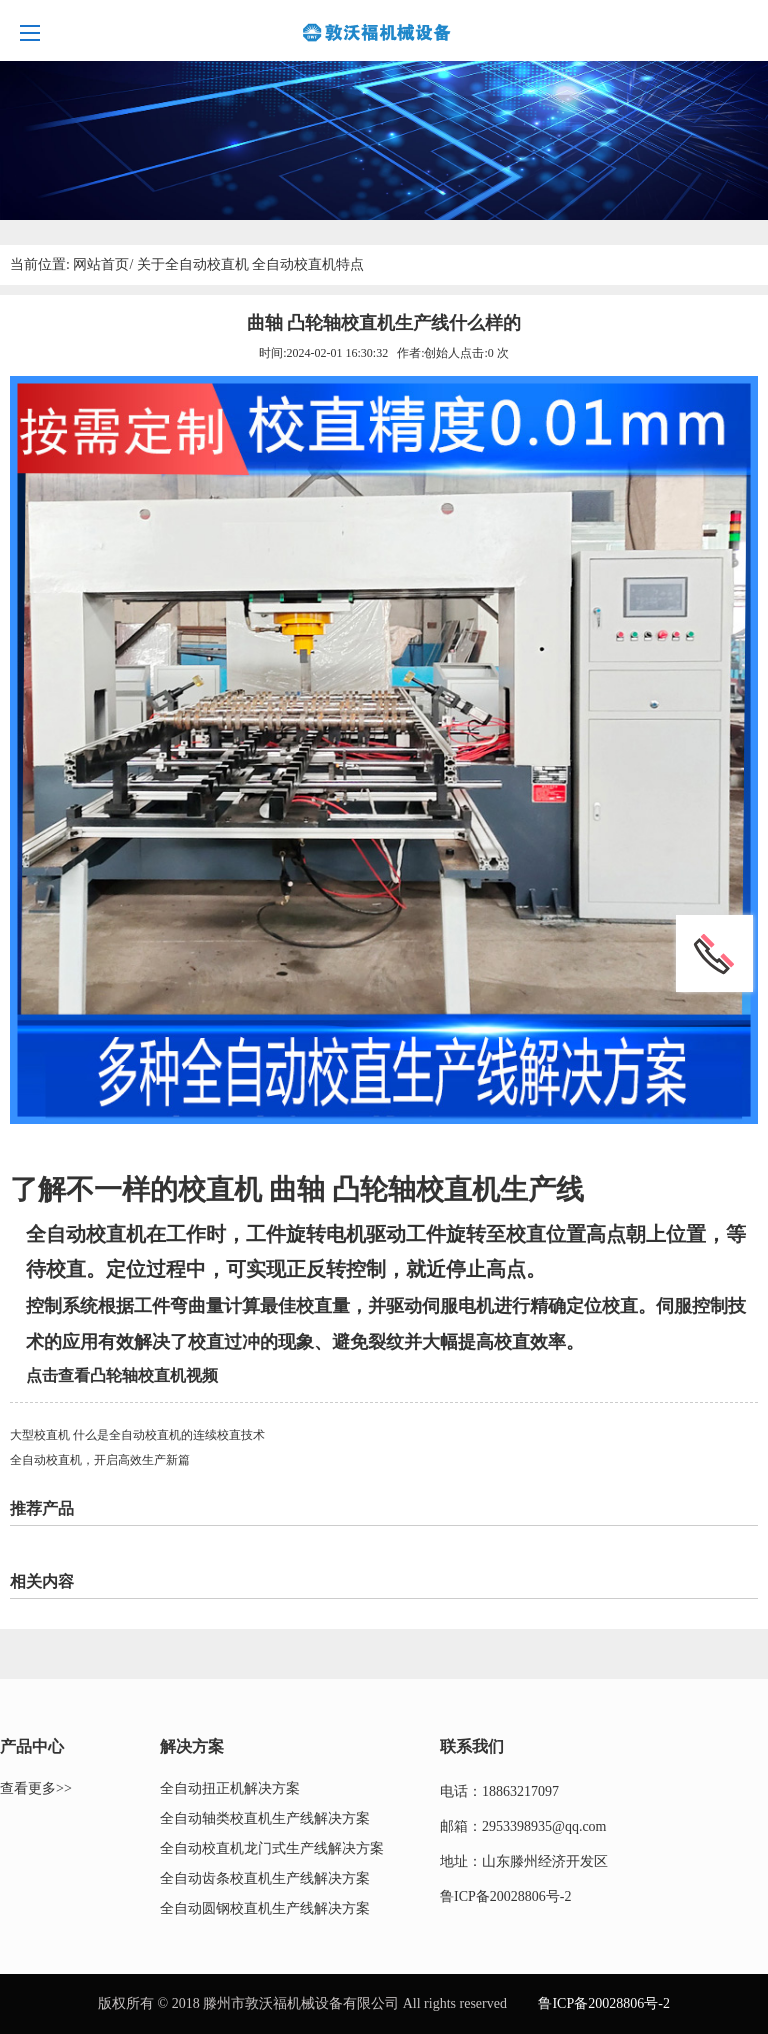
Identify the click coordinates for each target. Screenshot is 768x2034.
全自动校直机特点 (308, 264)
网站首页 (101, 264)
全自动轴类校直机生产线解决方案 (265, 1818)
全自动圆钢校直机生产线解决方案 (265, 1908)
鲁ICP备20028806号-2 (505, 1896)
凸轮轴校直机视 (146, 1375)
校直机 (223, 1189)
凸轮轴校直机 (416, 1189)
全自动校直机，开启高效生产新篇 (100, 1460)
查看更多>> (36, 1788)
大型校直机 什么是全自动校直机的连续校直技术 (137, 1435)
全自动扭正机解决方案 (230, 1788)
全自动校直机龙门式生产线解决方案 (272, 1848)
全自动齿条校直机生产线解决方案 (265, 1878)
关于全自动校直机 (193, 264)
